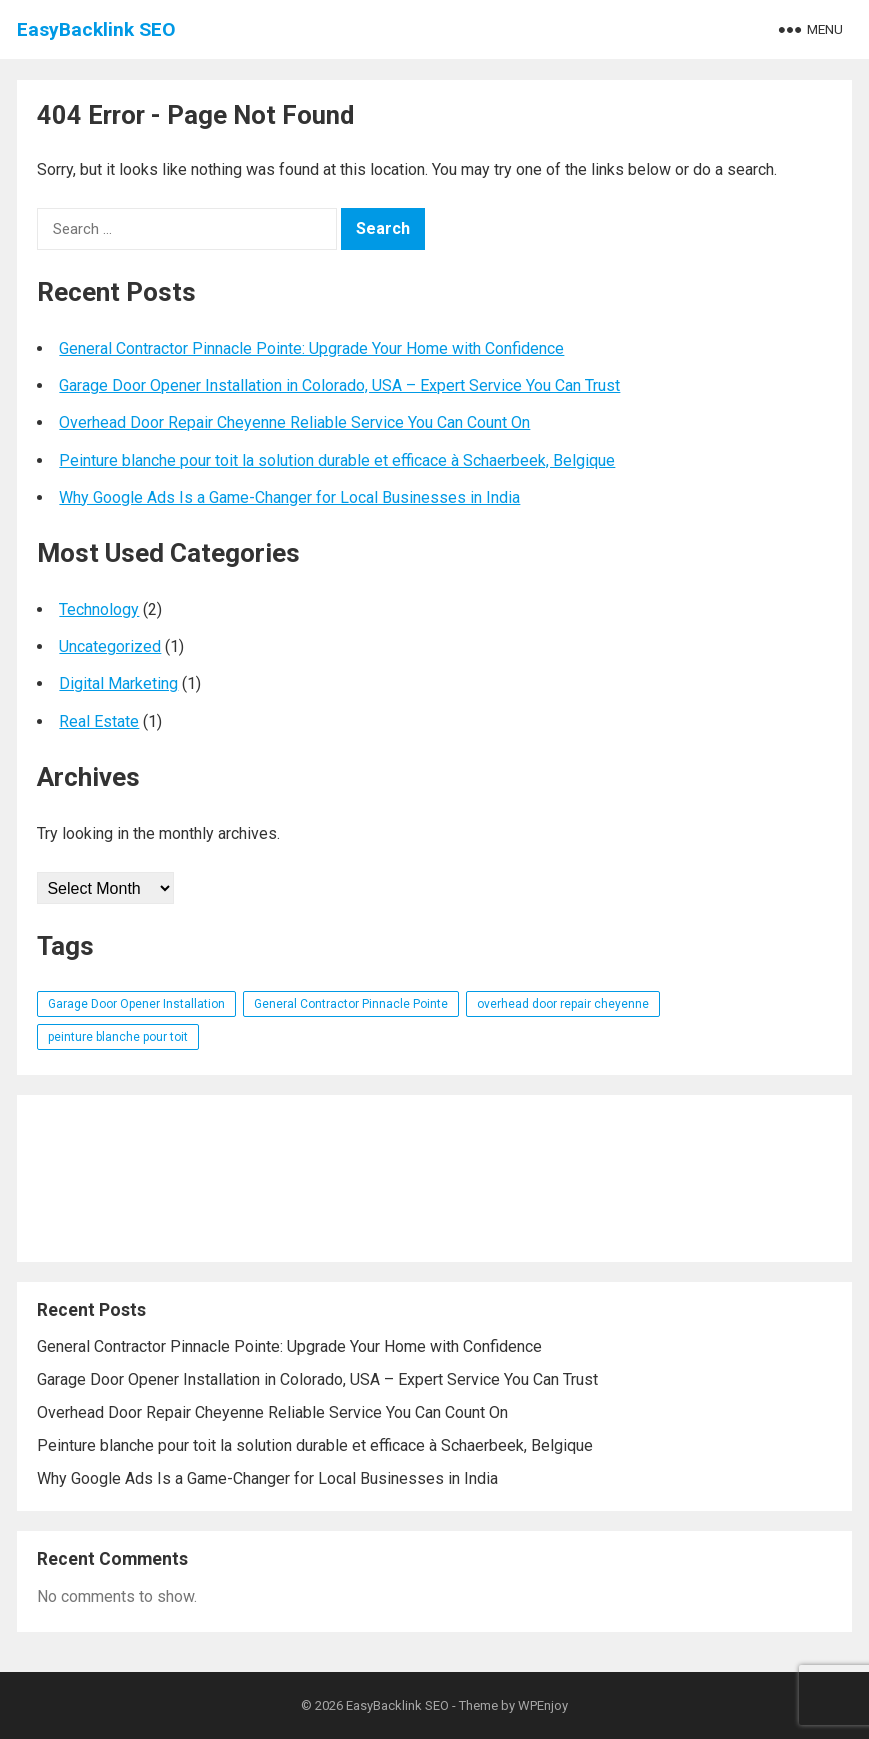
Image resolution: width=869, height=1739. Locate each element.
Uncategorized (110, 646)
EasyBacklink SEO (96, 29)
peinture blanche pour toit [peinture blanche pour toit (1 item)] (118, 1037)
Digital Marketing (118, 683)
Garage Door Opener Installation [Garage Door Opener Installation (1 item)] (136, 1004)
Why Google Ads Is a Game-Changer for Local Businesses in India (289, 497)
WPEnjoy (543, 1705)
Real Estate (99, 721)
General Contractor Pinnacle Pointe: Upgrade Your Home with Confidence (311, 348)
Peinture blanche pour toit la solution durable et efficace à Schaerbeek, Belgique (337, 460)
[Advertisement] (434, 1178)
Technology (99, 609)
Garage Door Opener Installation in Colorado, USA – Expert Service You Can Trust (339, 385)
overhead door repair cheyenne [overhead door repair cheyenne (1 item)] (563, 1004)
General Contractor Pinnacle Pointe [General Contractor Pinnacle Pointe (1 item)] (351, 1004)
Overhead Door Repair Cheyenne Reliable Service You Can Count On (294, 422)
